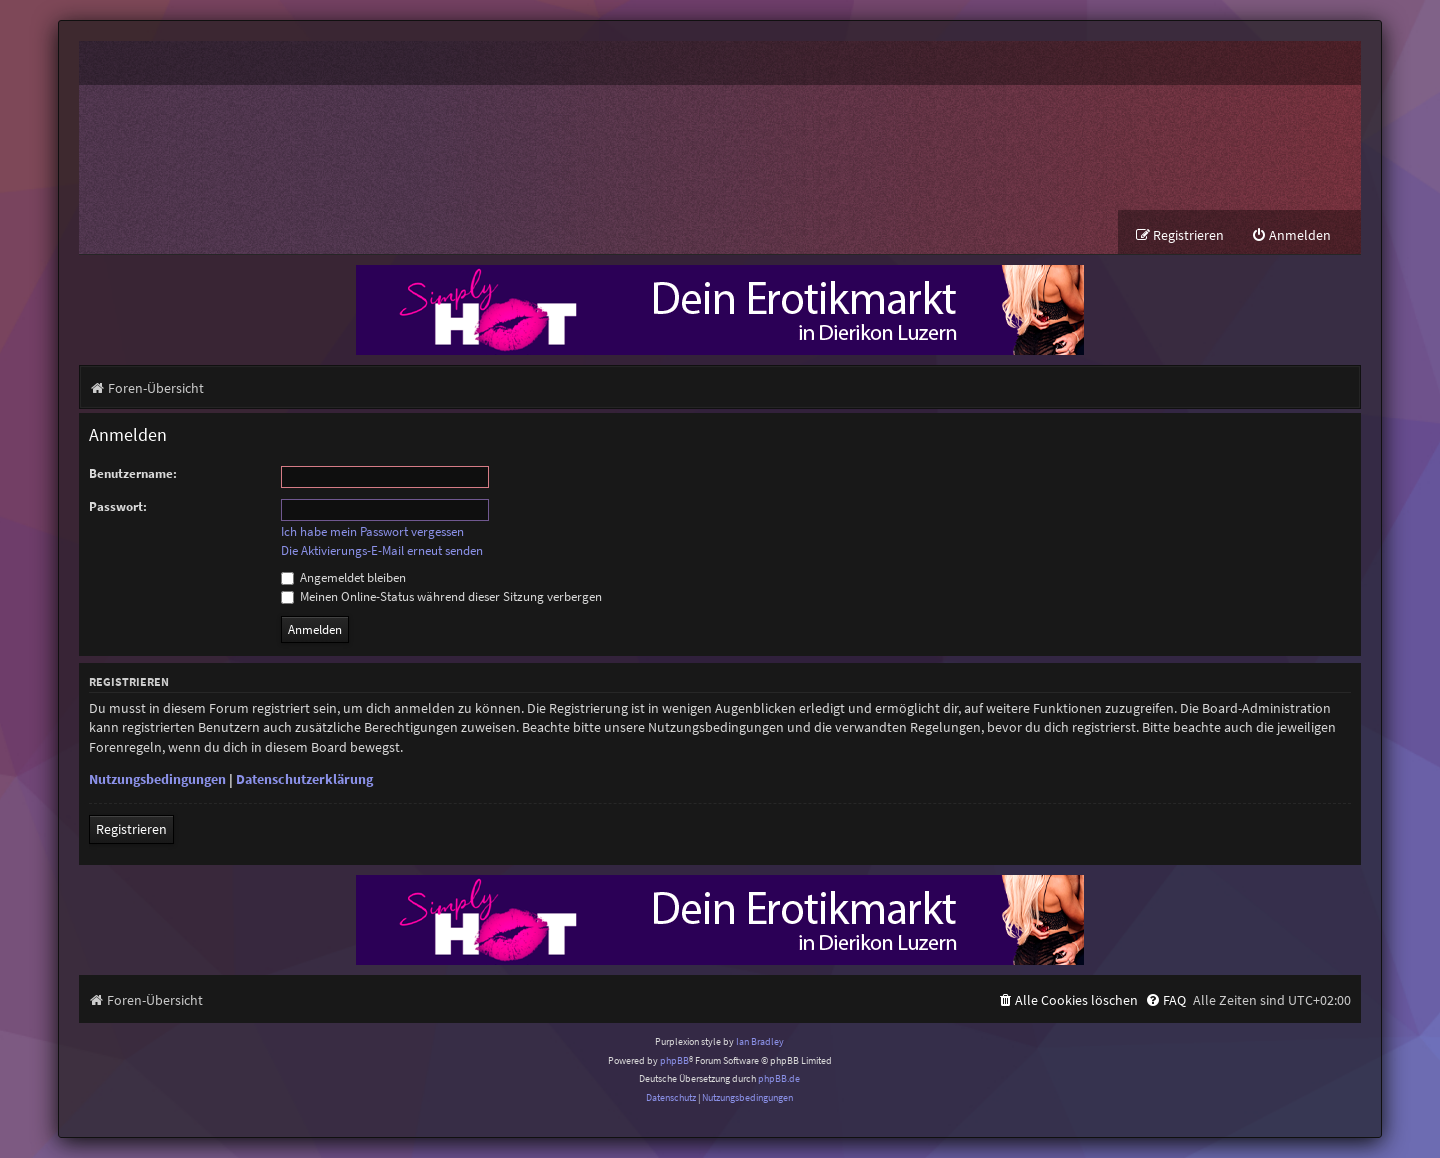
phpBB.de (779, 1078)
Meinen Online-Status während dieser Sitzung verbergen (441, 596)
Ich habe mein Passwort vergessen (372, 532)
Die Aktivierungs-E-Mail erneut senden (382, 551)
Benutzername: (133, 473)
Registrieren (131, 830)
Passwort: (118, 506)
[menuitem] (1291, 235)
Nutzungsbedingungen (157, 780)
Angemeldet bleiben (343, 577)
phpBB (674, 1060)
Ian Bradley (760, 1042)
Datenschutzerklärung (304, 780)
